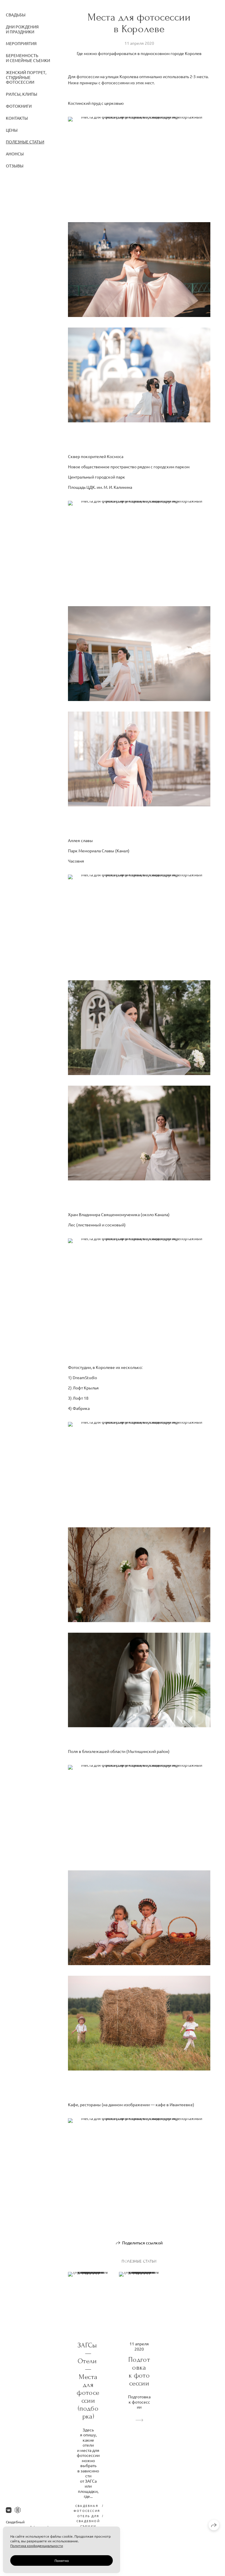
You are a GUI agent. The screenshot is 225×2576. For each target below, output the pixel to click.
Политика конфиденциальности (36, 2545)
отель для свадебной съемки (88, 2521)
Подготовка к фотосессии (139, 2371)
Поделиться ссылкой (142, 2242)
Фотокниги (19, 106)
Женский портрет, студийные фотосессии (26, 77)
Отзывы (14, 165)
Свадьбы (15, 14)
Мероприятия (21, 43)
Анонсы (15, 153)
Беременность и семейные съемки (28, 58)
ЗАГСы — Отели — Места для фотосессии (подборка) (88, 2380)
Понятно (61, 2560)
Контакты (17, 118)
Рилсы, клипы (21, 94)
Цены (12, 130)
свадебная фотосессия (87, 2508)
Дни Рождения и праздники (22, 29)
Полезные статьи (25, 141)
